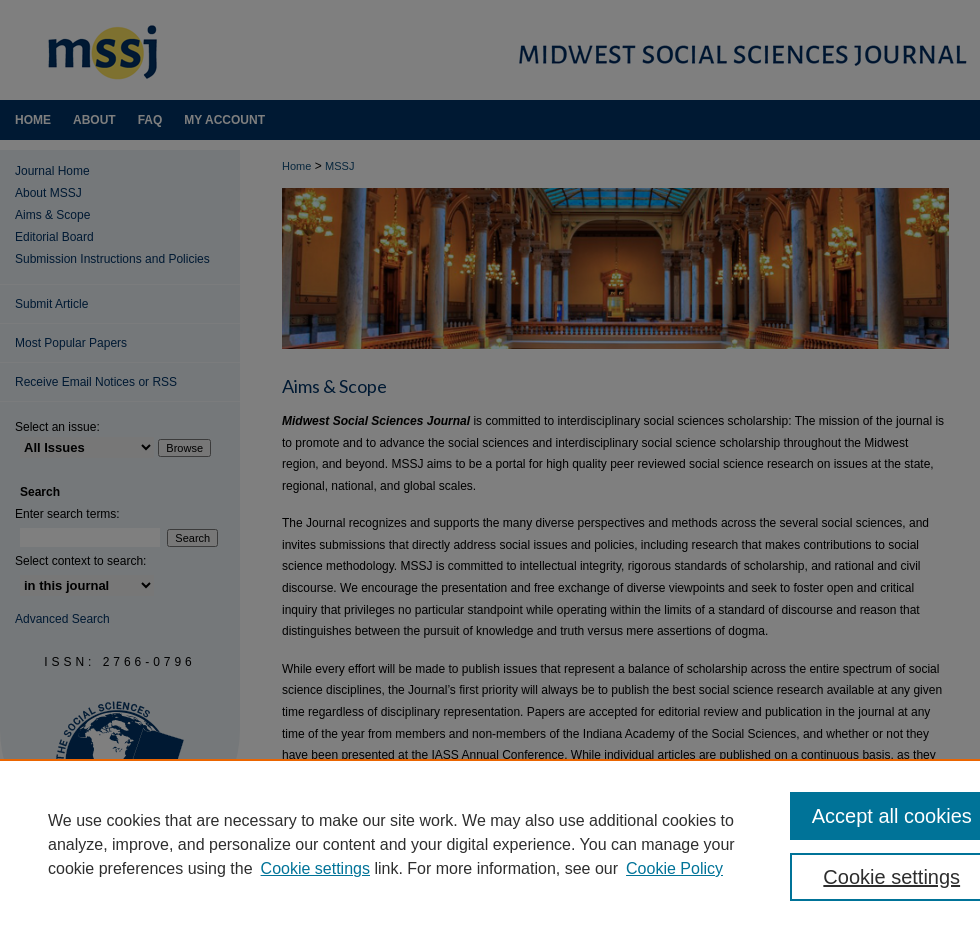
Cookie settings (315, 868)
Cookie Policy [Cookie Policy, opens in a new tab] (674, 868)
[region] (490, 844)
